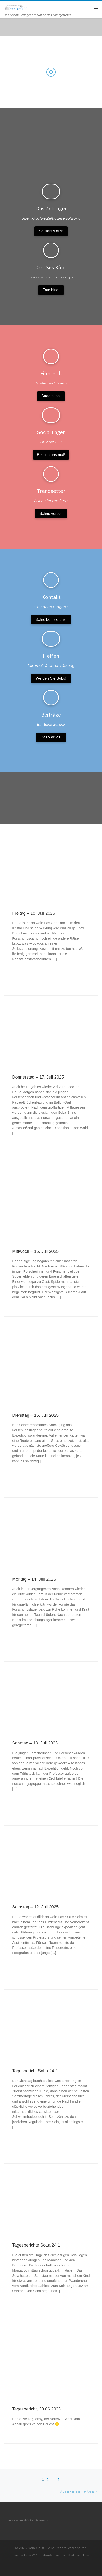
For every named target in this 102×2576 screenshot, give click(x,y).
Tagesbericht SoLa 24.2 (35, 2070)
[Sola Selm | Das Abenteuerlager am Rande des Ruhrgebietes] (16, 7)
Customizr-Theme (80, 2555)
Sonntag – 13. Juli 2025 (35, 1742)
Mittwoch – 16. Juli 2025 (35, 1251)
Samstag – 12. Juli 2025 (35, 1906)
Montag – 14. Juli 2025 (34, 1579)
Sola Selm (36, 2548)
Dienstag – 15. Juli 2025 (35, 1415)
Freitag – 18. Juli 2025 (33, 913)
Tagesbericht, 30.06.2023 (36, 2408)
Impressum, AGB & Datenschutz (29, 2520)
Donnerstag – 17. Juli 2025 (38, 1077)
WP (34, 2555)
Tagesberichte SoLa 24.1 (36, 2245)
